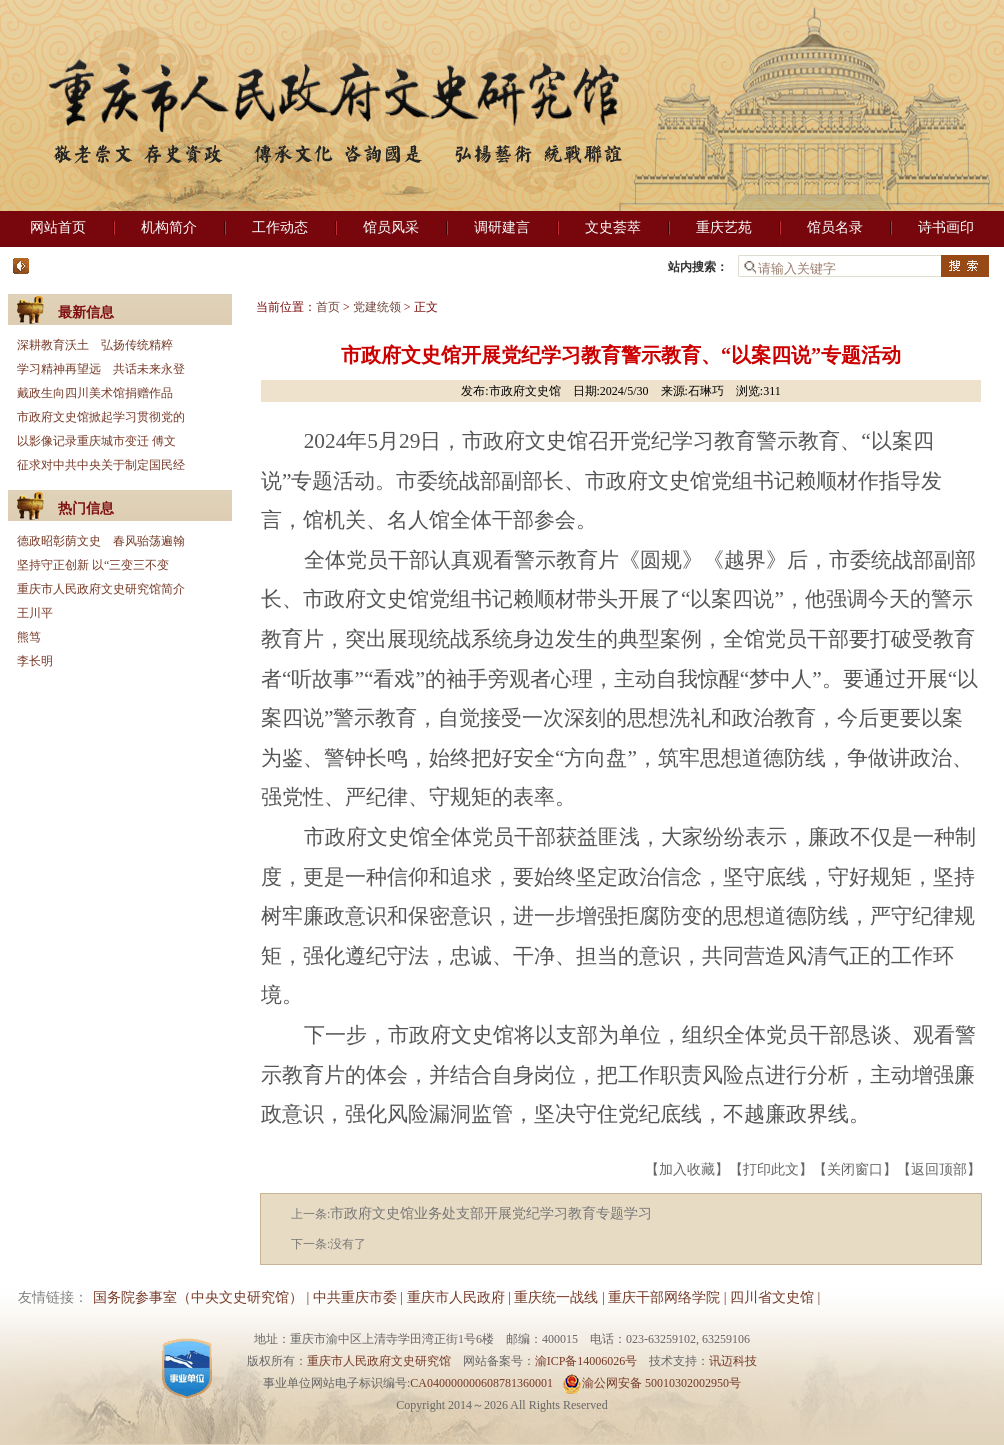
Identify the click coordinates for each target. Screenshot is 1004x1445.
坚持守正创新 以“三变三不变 (93, 565)
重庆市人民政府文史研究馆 (379, 1361)
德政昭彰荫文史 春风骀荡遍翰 (101, 541)
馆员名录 (835, 227)
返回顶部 (939, 1169)
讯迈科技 (733, 1361)
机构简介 (169, 227)
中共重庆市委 (355, 1297)
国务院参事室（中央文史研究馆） (198, 1297)
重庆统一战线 (556, 1297)
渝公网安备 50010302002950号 (651, 1383)
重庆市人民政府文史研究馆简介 (101, 589)
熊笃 (29, 637)
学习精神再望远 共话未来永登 (101, 369)
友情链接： (53, 1297)
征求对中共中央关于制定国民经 (101, 465)
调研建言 (502, 227)
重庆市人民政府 (456, 1297)
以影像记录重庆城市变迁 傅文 (96, 441)
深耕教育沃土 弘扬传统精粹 (95, 345)
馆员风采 (391, 227)
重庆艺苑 (724, 227)
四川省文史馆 (772, 1297)
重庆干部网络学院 (664, 1297)
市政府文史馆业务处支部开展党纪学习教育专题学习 (491, 1213)
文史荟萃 (613, 227)
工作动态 (280, 227)
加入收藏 (687, 1169)
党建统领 (377, 307)
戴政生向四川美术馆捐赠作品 (95, 393)
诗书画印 (946, 227)
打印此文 (771, 1169)
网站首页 (58, 227)
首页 (328, 307)
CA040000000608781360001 (481, 1383)
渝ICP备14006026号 (586, 1361)
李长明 (35, 661)
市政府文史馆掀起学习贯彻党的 (101, 417)
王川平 (35, 613)
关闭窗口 (855, 1169)
